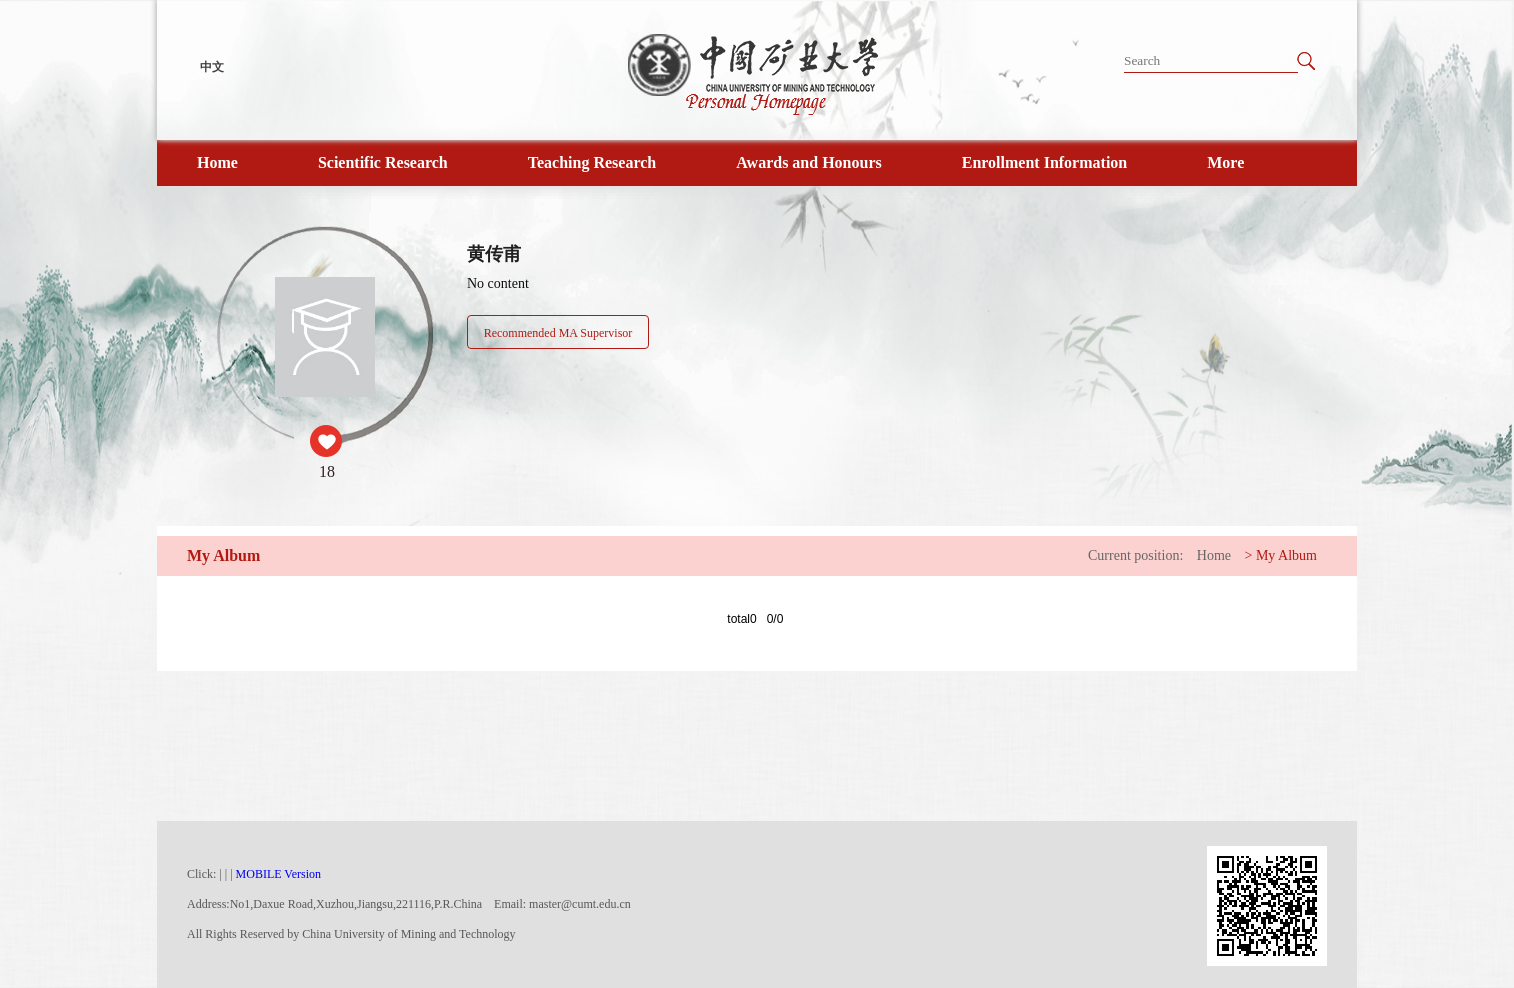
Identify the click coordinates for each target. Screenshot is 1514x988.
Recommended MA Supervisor (558, 333)
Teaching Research (592, 162)
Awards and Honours (809, 162)
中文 (212, 67)
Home (217, 162)
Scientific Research (383, 162)
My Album (1286, 555)
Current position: (1135, 555)
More (1225, 162)
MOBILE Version (278, 874)
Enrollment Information (1044, 162)
